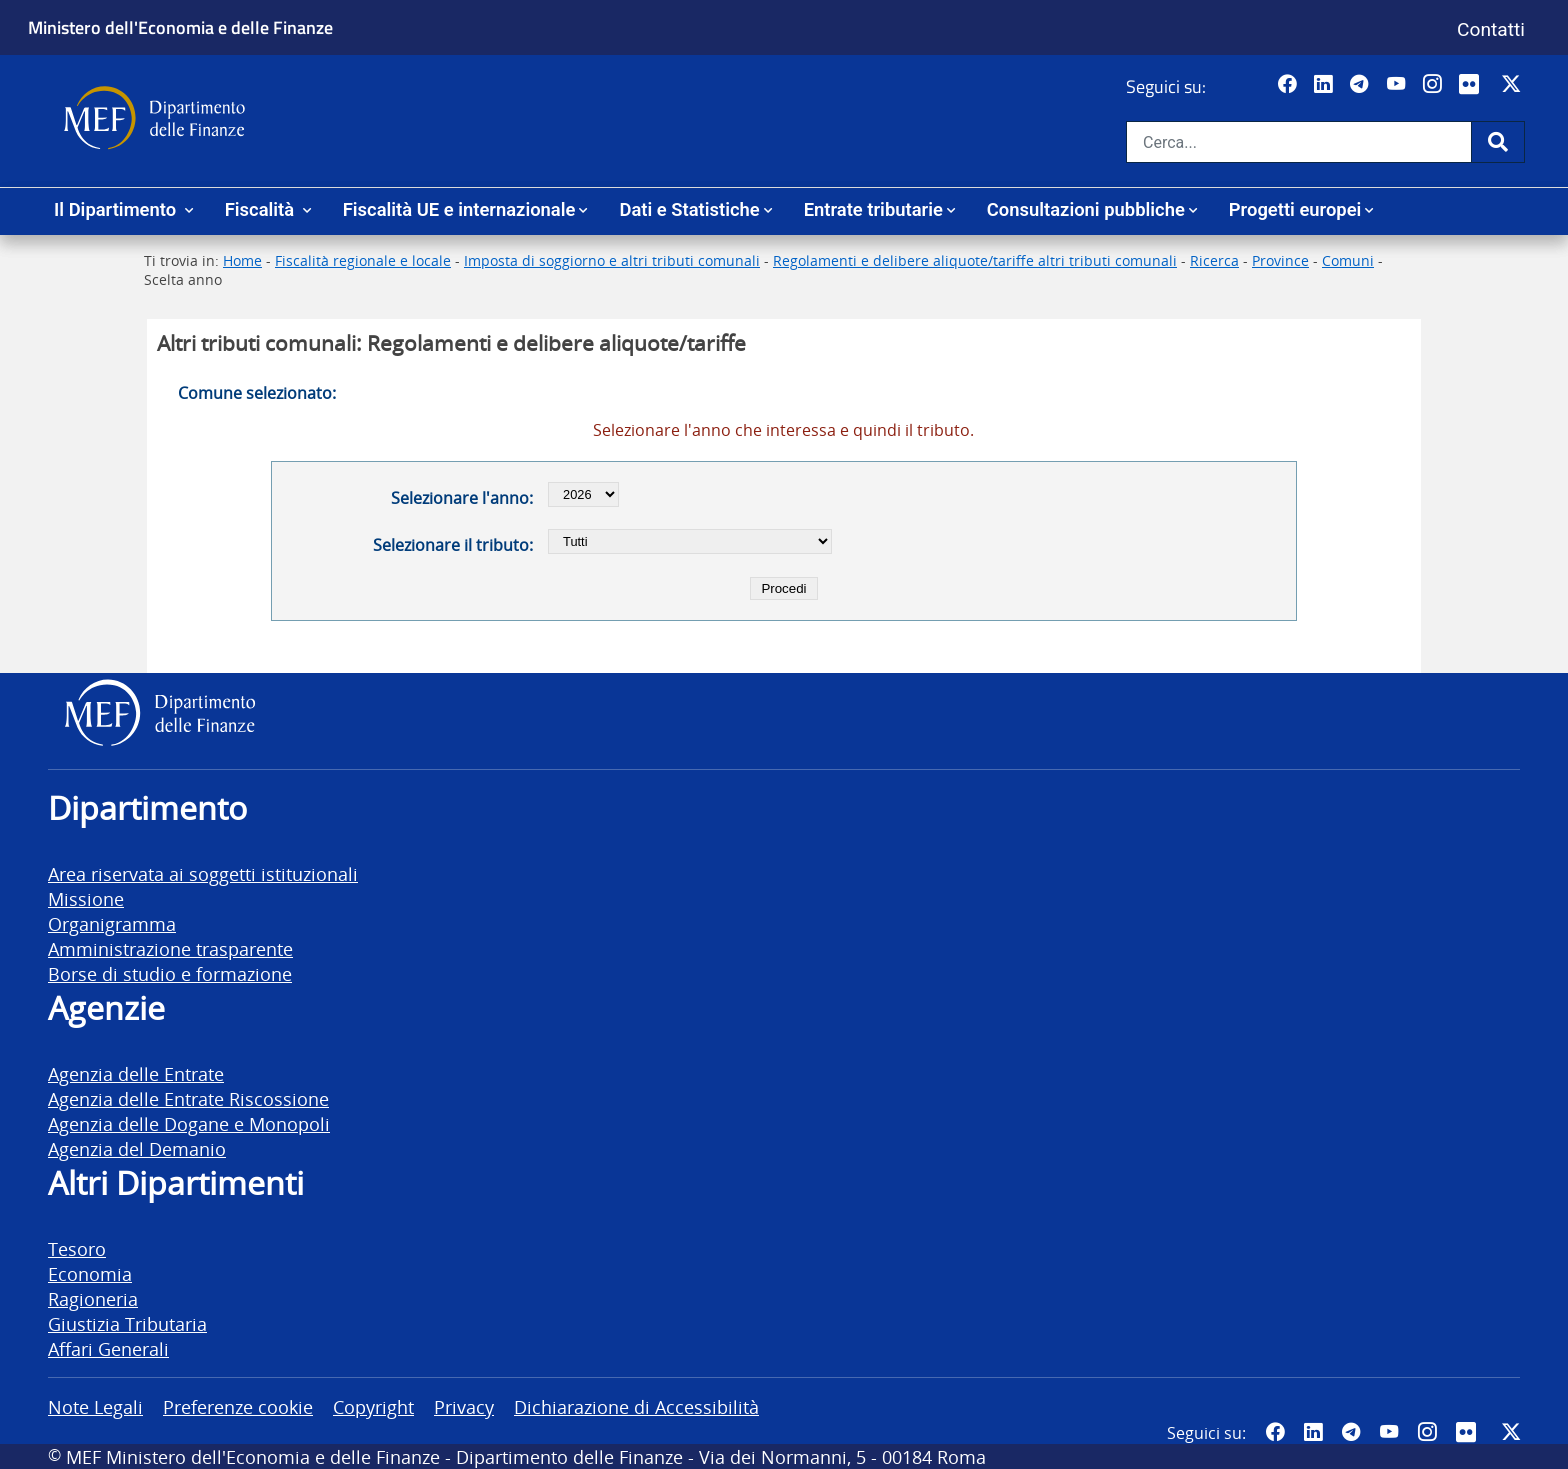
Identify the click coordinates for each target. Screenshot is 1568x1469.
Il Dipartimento (117, 209)
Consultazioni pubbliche (1086, 209)
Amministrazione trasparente (170, 948)
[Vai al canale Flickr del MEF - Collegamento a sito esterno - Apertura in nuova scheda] (1474, 85)
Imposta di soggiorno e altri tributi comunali (612, 260)
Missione (86, 898)
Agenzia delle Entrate (136, 1073)
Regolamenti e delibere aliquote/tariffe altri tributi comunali (975, 260)
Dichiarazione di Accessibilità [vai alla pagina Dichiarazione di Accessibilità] (636, 1406)
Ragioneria (93, 1298)
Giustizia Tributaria (127, 1323)
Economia (90, 1273)
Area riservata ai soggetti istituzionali (203, 873)
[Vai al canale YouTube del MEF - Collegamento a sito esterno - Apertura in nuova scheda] (1398, 85)
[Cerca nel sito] (1299, 142)
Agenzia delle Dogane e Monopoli (189, 1123)
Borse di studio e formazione (170, 973)
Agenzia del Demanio (137, 1148)
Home (242, 260)
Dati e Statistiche (689, 209)
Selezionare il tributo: (453, 545)
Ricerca (1214, 260)
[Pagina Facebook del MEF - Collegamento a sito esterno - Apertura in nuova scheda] (1289, 85)
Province (1280, 260)
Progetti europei (1295, 209)
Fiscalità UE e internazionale (459, 209)
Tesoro (77, 1248)
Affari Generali (108, 1348)
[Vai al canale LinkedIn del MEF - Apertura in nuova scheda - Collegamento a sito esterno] (1325, 85)
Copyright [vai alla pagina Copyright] (373, 1406)
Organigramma (112, 923)
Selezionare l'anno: (462, 498)
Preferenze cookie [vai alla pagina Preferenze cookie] (238, 1406)
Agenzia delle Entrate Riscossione (188, 1098)
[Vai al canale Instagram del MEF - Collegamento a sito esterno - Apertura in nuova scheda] (1434, 85)
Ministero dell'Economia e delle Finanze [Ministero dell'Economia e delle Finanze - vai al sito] (180, 27)
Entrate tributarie (873, 209)
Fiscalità (262, 209)
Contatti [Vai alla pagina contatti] (1491, 29)
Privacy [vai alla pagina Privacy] (464, 1406)
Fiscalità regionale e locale (363, 260)
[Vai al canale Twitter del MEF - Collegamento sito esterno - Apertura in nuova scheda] (1513, 85)
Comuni (1348, 260)
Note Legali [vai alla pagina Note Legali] (95, 1406)
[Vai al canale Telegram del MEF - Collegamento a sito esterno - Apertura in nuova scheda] (1361, 85)
